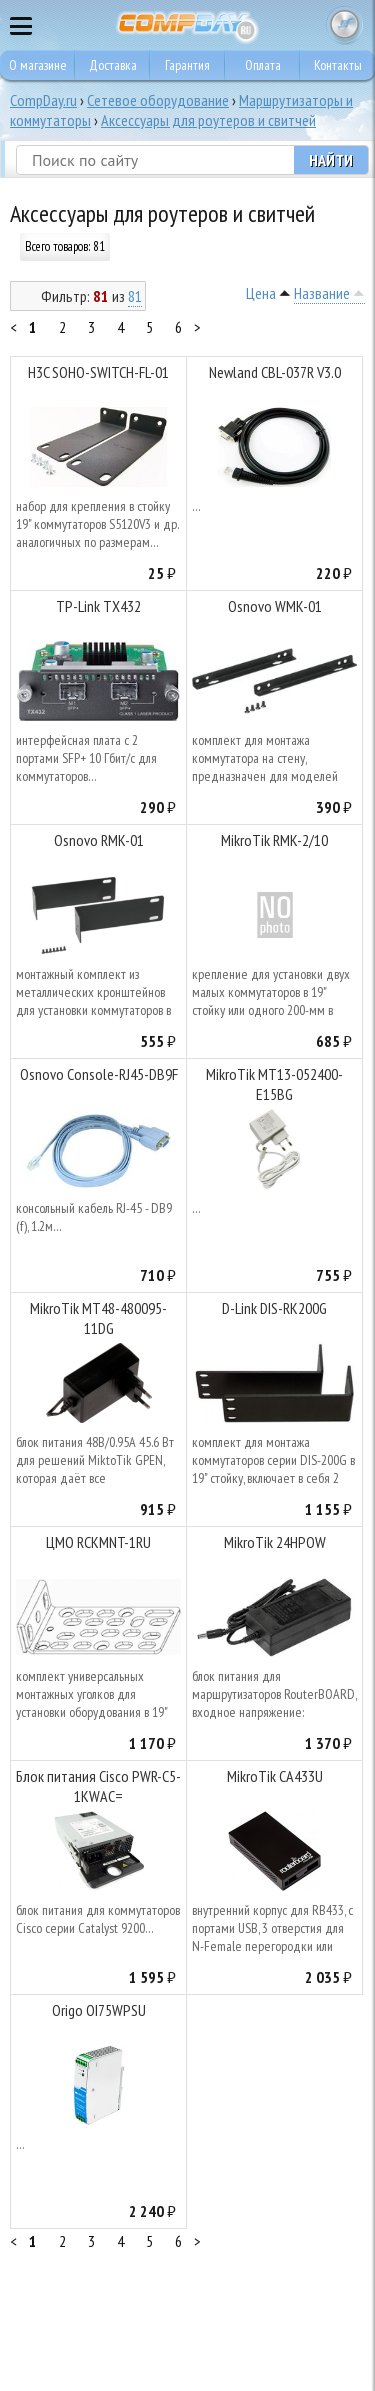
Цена (261, 293)
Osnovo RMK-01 (99, 840)
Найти (331, 160)
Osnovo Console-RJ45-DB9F (99, 1074)
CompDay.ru (43, 100)
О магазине (38, 65)
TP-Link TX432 (98, 606)
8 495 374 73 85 (305, 25)
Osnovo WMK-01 (275, 606)
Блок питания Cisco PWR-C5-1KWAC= (98, 1786)
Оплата (263, 65)
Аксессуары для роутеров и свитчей (208, 120)
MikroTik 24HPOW (275, 1542)
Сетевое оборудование (158, 100)
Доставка (113, 65)
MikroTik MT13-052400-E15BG (274, 1084)
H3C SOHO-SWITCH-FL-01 (98, 372)
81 (135, 296)
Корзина (345, 25)
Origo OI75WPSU (99, 2010)
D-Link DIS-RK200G (274, 1308)
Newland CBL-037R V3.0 (275, 372)
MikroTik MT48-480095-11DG (98, 1318)
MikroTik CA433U (275, 1776)
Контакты (338, 65)
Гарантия (187, 65)
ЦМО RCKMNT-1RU (98, 1542)
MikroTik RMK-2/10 (274, 840)
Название (322, 293)
